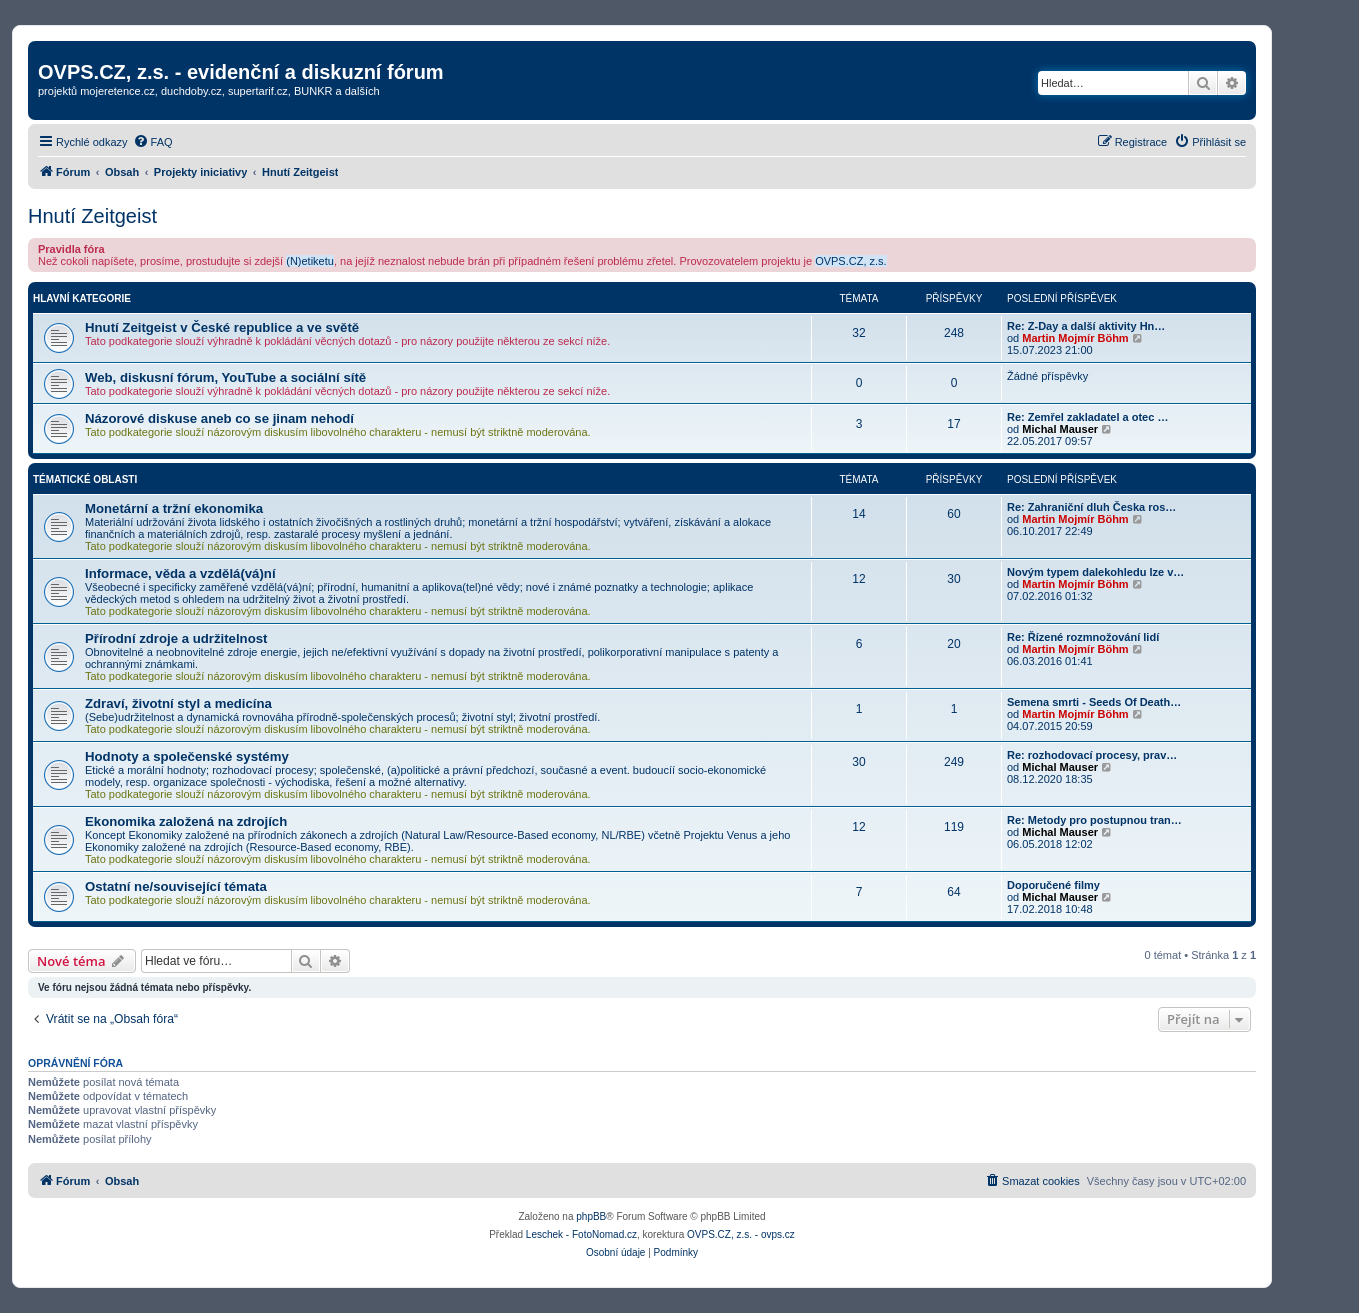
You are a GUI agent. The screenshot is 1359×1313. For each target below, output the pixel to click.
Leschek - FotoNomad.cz (581, 1234)
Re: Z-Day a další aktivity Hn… (1086, 326)
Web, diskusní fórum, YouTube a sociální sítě (225, 377)
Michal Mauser (1060, 429)
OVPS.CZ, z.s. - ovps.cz (741, 1234)
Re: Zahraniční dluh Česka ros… (1091, 507)
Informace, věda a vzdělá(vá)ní (180, 573)
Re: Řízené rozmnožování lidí (1083, 637)
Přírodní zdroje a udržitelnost (176, 638)
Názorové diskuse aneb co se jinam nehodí (219, 418)
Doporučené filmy (1053, 885)
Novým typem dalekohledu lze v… (1095, 572)
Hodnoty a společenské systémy (187, 756)
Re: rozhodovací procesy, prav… (1092, 755)
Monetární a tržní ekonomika (174, 508)
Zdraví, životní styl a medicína (178, 703)
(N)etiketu (310, 261)
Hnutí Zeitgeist (92, 216)
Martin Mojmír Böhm (1075, 338)
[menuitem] (153, 142)
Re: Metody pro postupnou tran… (1094, 820)
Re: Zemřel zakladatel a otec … (1087, 417)
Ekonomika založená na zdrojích (186, 821)
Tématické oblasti (85, 479)
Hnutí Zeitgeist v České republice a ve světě (222, 327)
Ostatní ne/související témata (176, 886)
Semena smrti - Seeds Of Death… (1094, 702)
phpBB (591, 1216)
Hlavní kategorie (82, 298)
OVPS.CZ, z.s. (851, 261)
